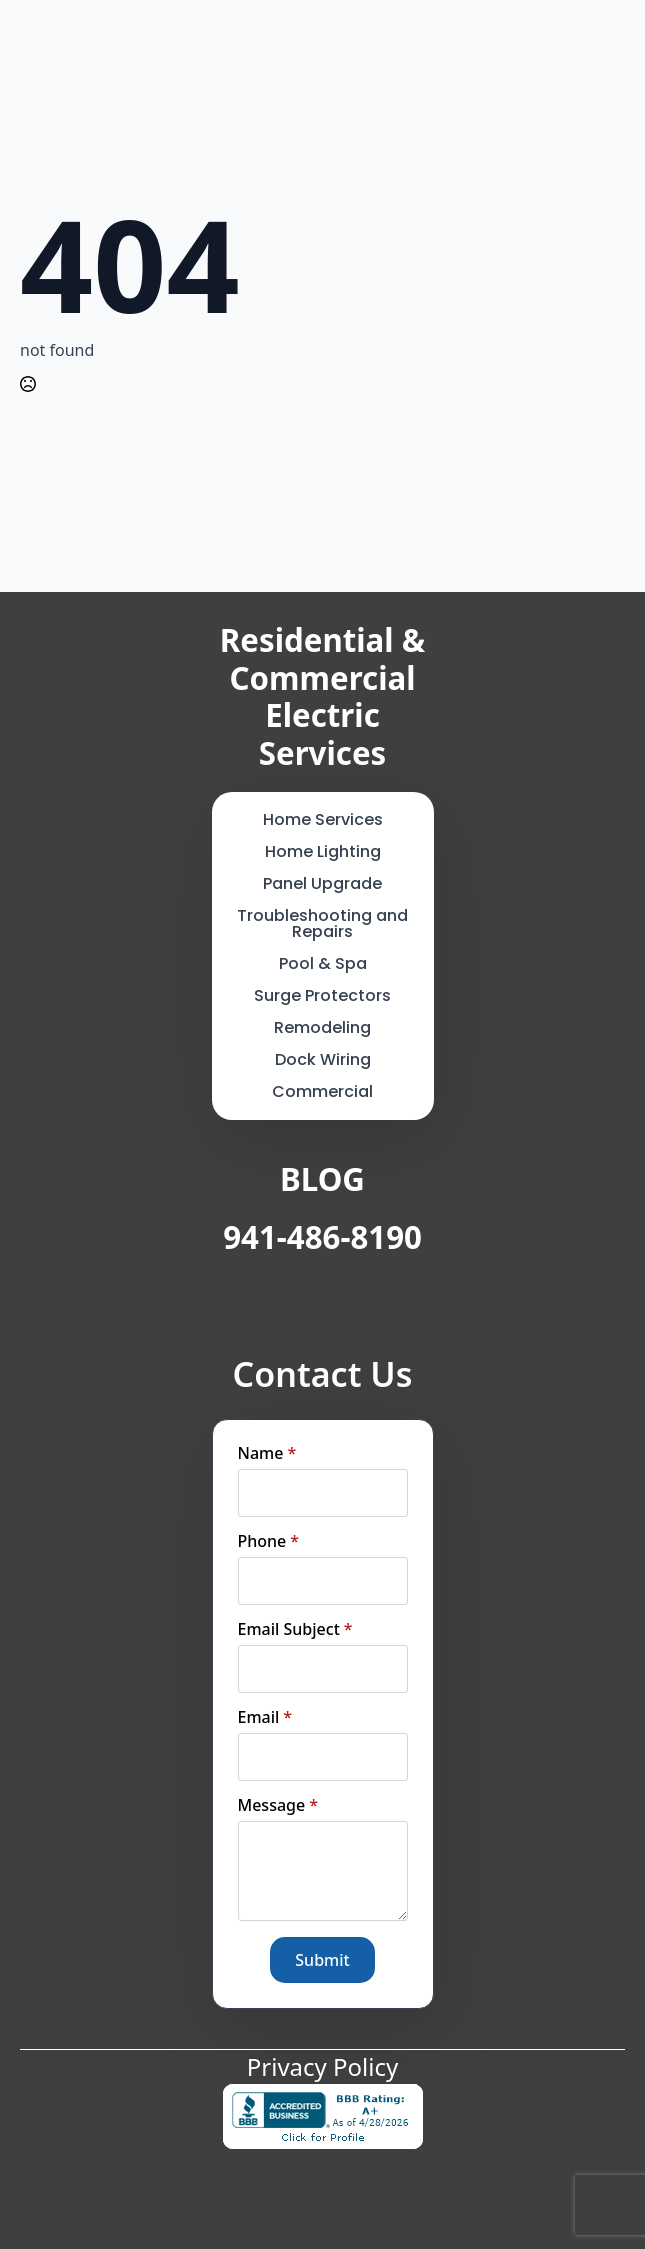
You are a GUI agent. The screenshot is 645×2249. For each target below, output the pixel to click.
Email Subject (295, 1629)
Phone (269, 1541)
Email (265, 1717)
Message (278, 1805)
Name (267, 1453)
